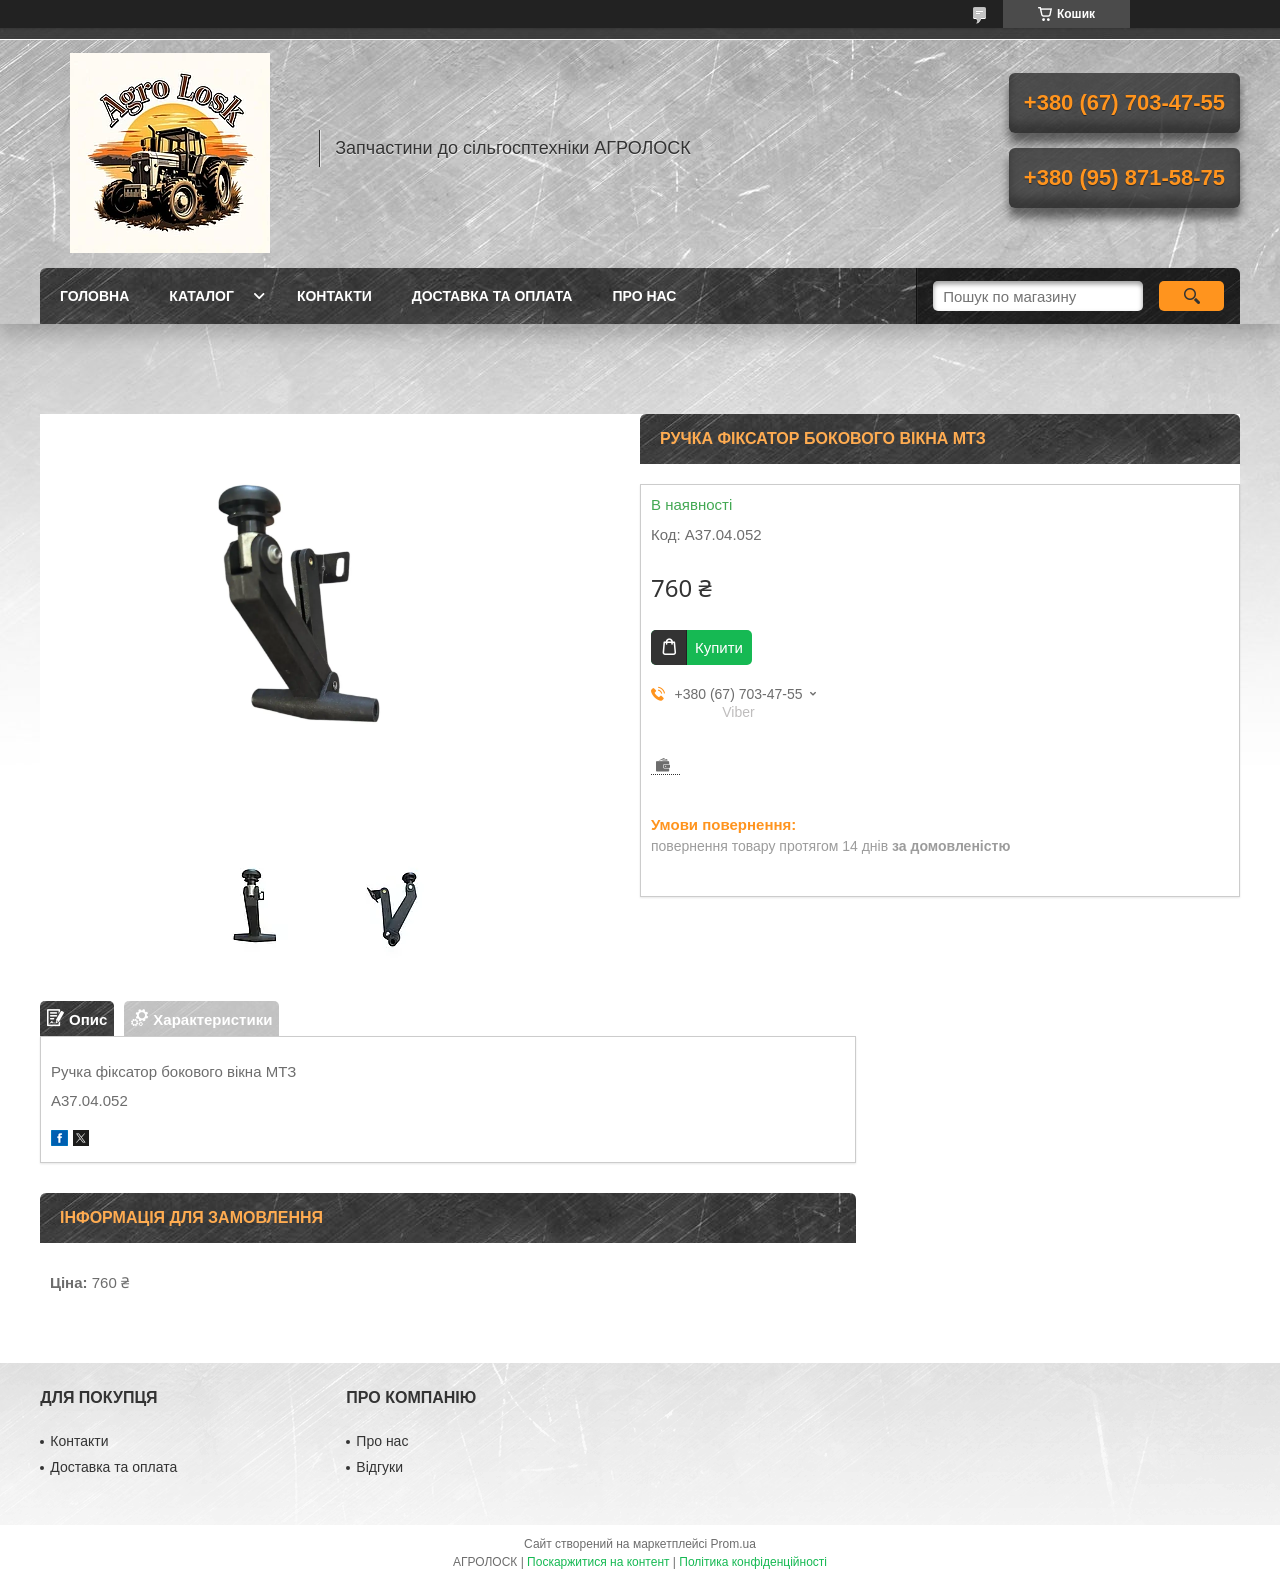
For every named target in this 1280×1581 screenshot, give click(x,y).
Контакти (334, 296)
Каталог (201, 296)
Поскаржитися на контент (598, 1562)
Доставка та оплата (492, 296)
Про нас (644, 296)
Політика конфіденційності (753, 1562)
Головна (94, 296)
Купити (719, 647)
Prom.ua (733, 1544)
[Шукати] (1191, 296)
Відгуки (379, 1467)
